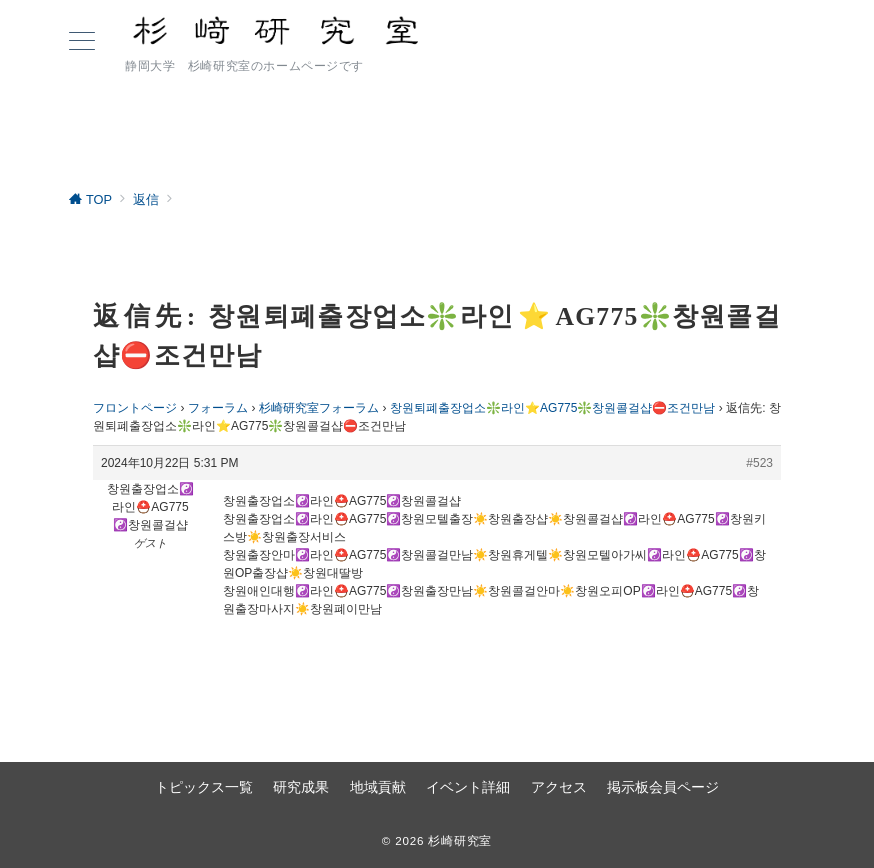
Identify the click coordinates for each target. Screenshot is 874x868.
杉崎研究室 (460, 840)
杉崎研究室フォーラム (319, 408)
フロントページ (135, 408)
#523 (759, 463)
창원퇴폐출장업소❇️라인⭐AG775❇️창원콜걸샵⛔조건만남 (553, 408)
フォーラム (218, 408)
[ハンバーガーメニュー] (82, 43)
